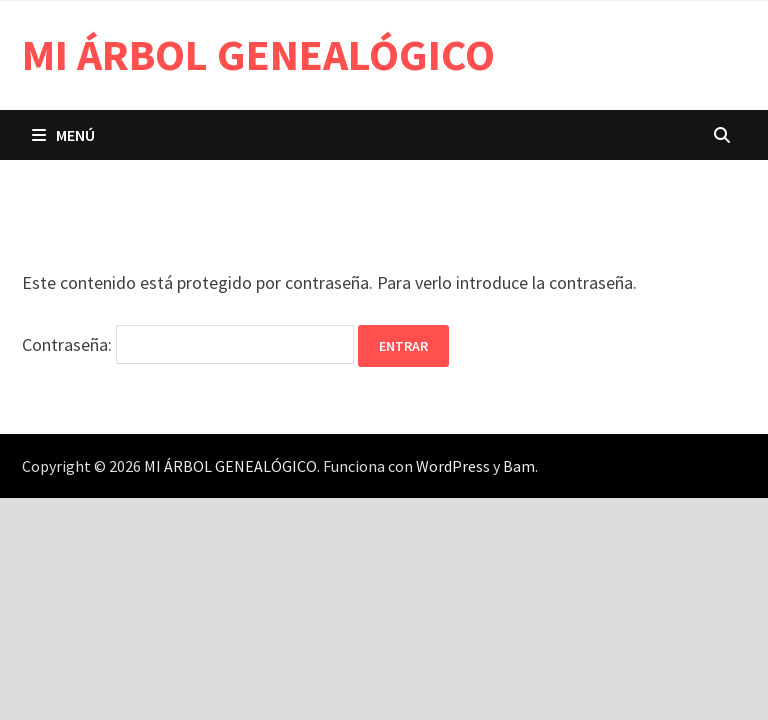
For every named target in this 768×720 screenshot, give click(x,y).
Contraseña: (188, 344)
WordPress (453, 466)
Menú (63, 135)
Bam (519, 466)
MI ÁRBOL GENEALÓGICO (258, 54)
